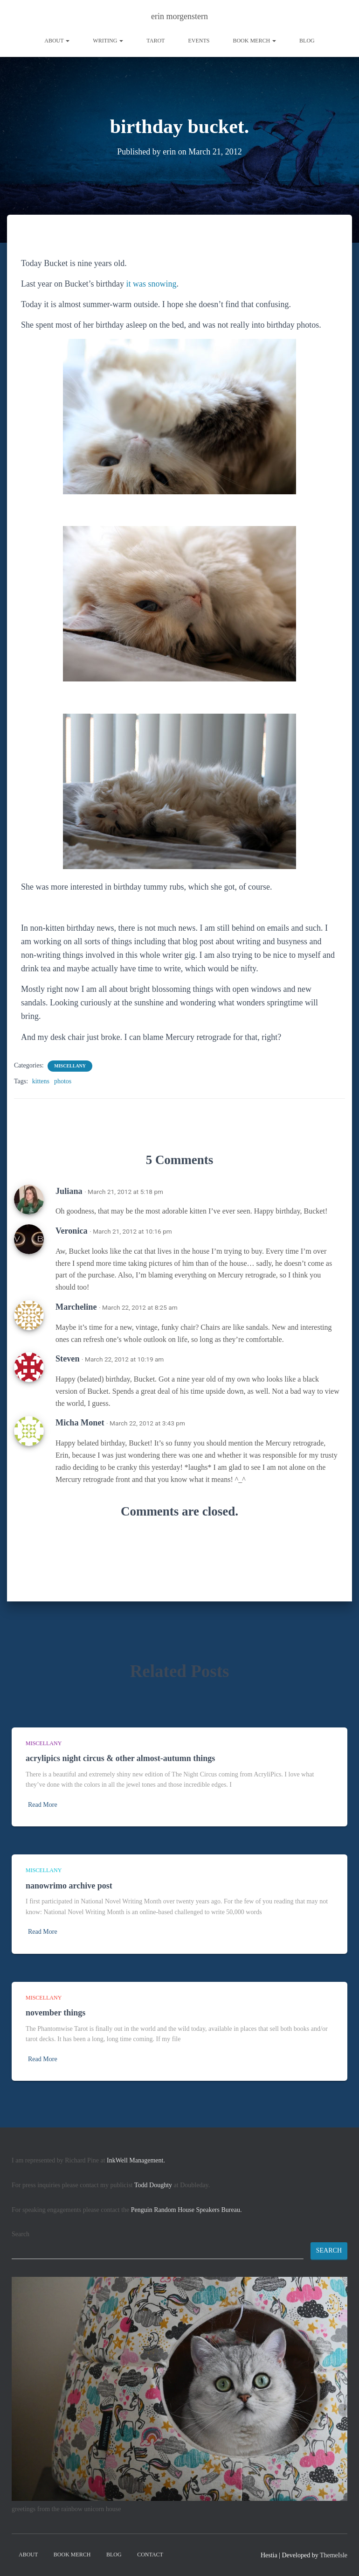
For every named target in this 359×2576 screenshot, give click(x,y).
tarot (155, 40)
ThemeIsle (333, 2555)
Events (198, 40)
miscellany (70, 1065)
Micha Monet (79, 1422)
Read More (42, 1804)
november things (55, 2012)
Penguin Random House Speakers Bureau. (186, 2209)
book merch (254, 40)
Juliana (69, 1191)
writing (108, 40)
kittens (40, 1081)
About (56, 40)
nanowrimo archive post (69, 1885)
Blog (307, 40)
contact (150, 2554)
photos (62, 1081)
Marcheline (76, 1307)
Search (20, 2234)
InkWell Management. (136, 2160)
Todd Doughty (153, 2185)
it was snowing (151, 283)
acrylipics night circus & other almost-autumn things (120, 1758)
